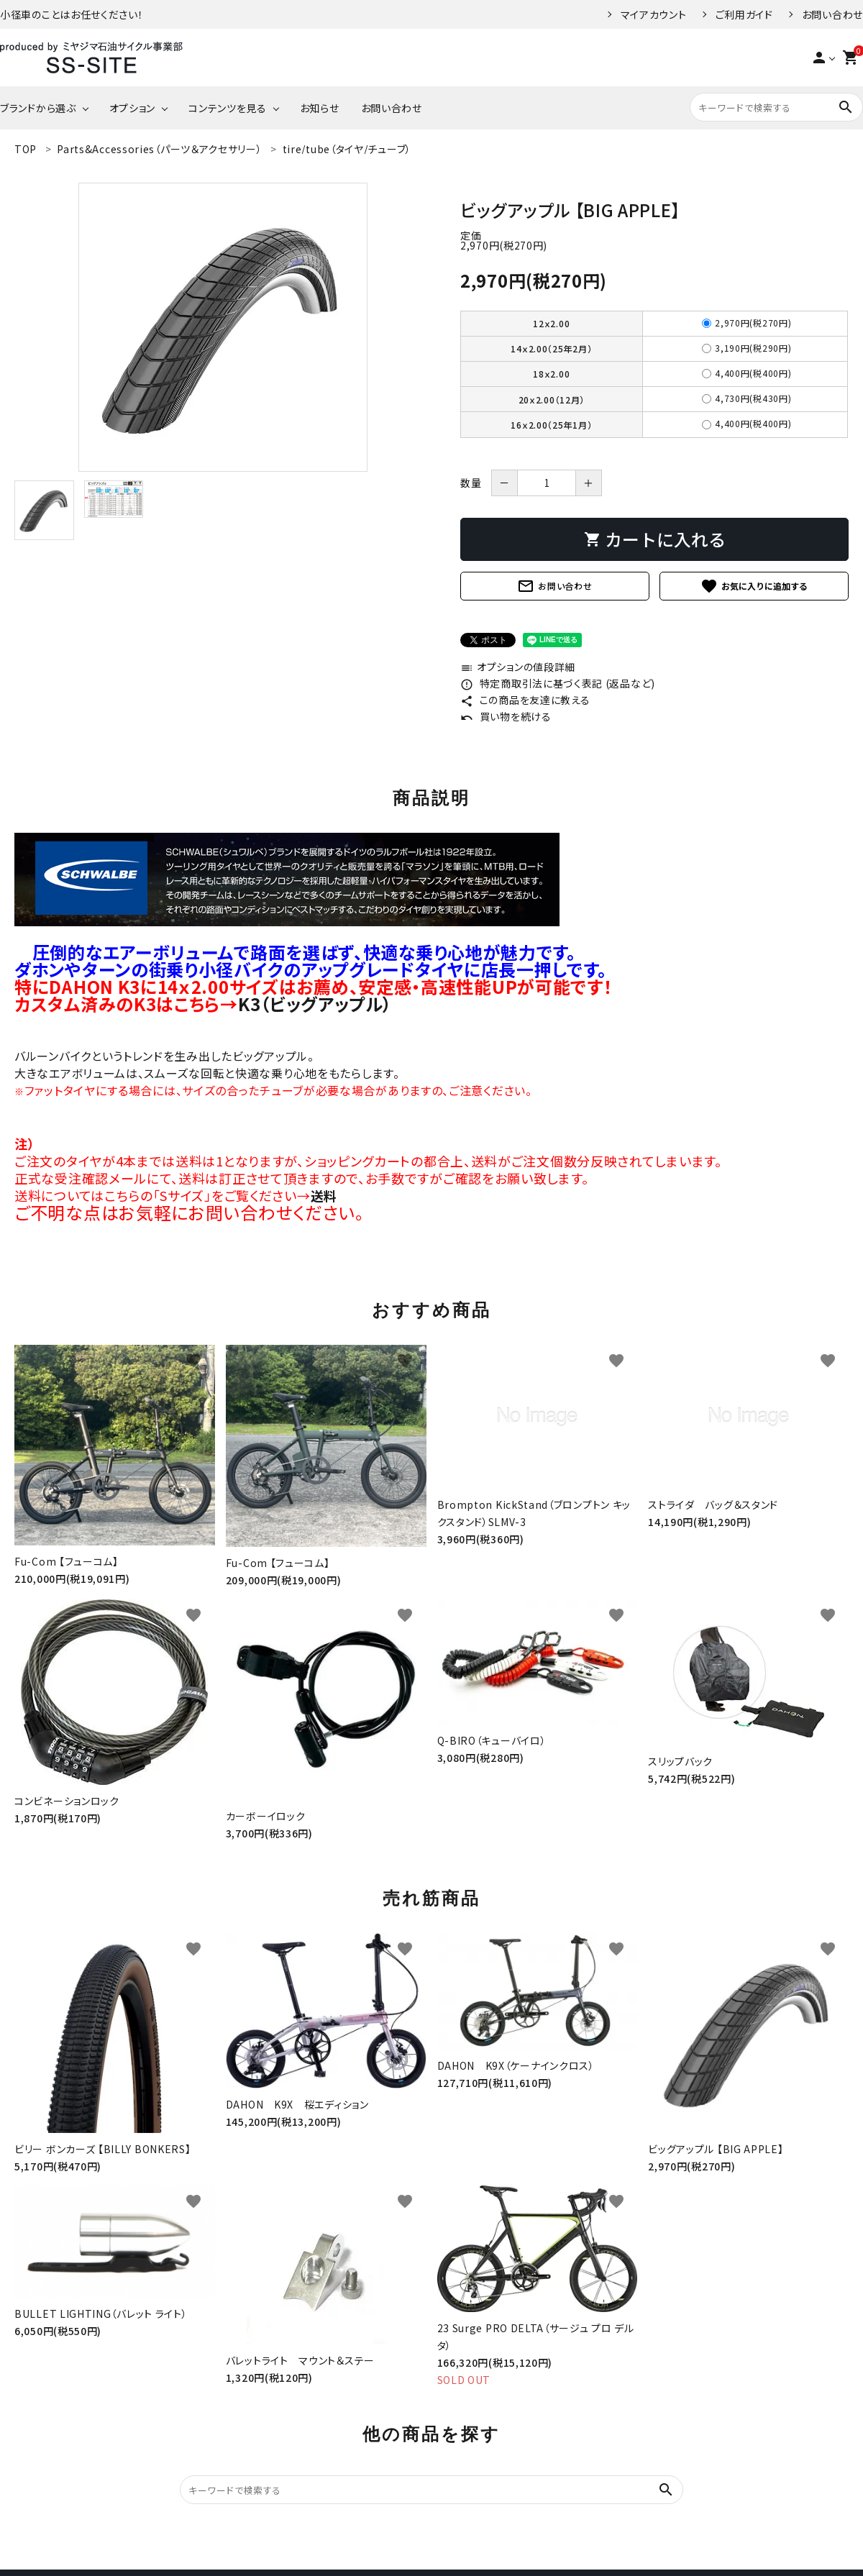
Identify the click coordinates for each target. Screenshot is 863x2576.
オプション (132, 108)
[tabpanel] (223, 327)
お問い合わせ (832, 14)
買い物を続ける (506, 716)
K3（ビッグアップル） (315, 1003)
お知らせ (319, 108)
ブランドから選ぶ (38, 108)
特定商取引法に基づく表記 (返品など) (557, 683)
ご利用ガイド (744, 14)
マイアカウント (654, 14)
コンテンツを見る (227, 108)
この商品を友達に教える (525, 700)
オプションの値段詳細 (517, 666)
